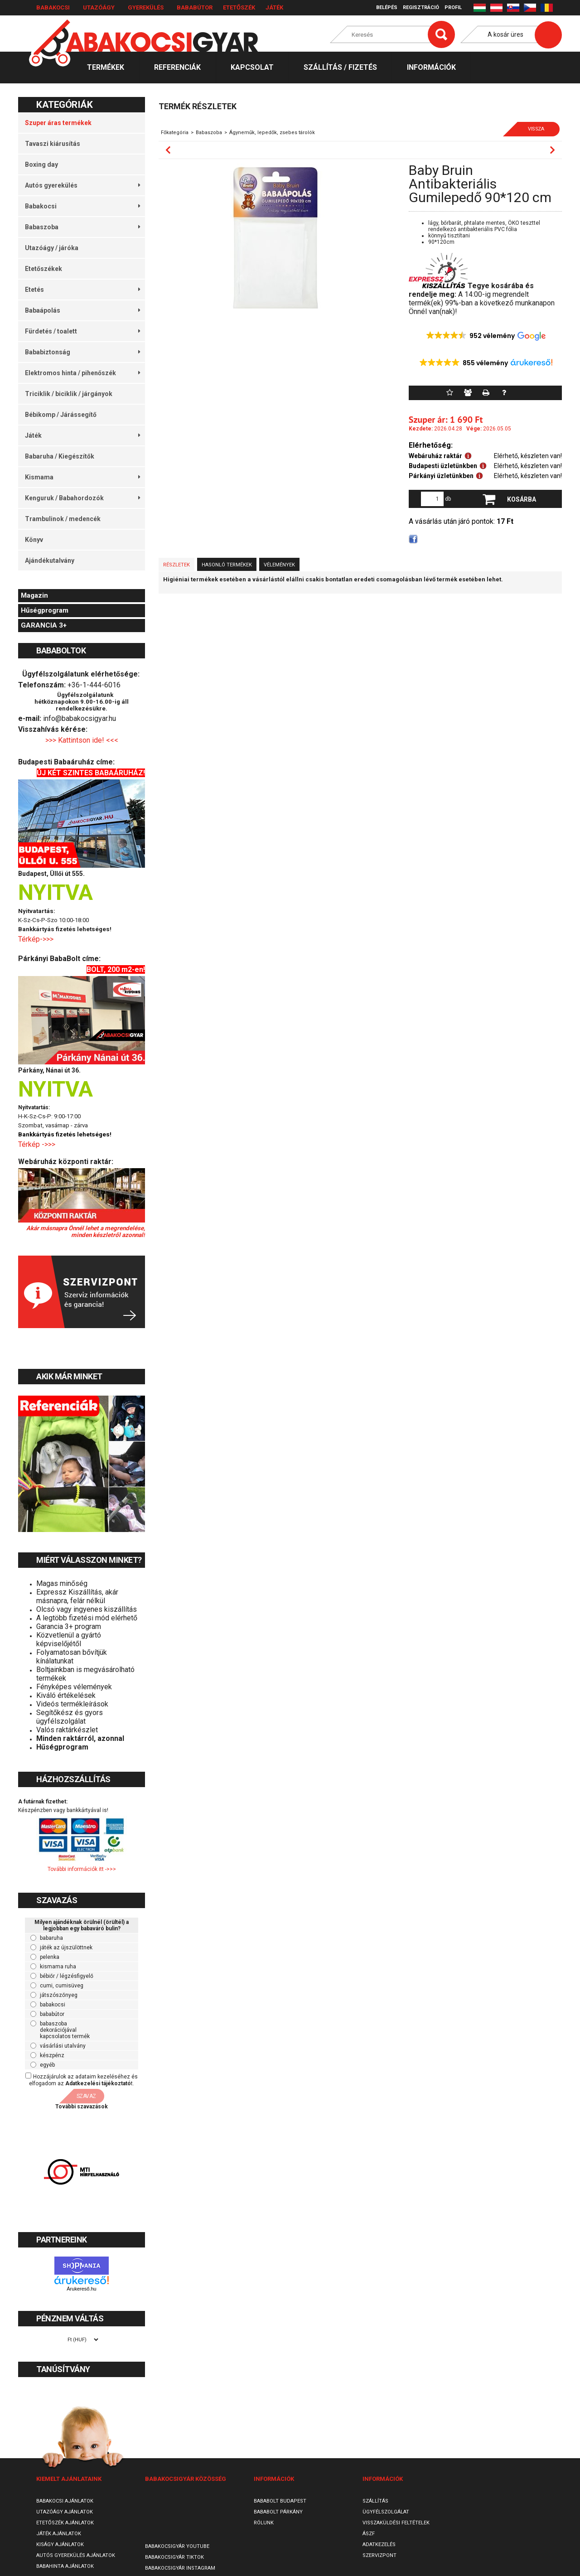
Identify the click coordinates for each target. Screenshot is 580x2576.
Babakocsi (53, 7)
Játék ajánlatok (58, 2534)
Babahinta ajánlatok (65, 2566)
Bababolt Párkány (278, 2512)
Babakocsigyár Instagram (180, 2568)
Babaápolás (82, 310)
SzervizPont (379, 2555)
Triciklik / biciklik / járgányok (68, 393)
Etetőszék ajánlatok (65, 2523)
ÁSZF (368, 2534)
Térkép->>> (36, 939)
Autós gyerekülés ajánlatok (75, 2555)
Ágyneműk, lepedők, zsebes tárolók (272, 132)
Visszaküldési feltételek (396, 2523)
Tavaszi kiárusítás (52, 143)
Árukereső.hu (81, 2288)
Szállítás (375, 2501)
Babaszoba (82, 227)
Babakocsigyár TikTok (174, 2557)
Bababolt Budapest (280, 2501)
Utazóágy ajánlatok (64, 2512)
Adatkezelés (379, 2544)
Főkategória (174, 132)
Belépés (386, 7)
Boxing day (41, 164)
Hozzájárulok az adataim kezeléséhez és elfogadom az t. (83, 2080)
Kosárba (521, 499)
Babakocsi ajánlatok (64, 2501)
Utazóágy (99, 7)
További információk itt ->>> (82, 1869)
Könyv (34, 539)
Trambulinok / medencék (63, 518)
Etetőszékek (43, 268)
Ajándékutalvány (49, 560)
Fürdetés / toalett (82, 331)
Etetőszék (239, 7)
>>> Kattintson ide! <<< (81, 740)
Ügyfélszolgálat (385, 2512)
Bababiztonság (82, 352)
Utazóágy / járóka (51, 247)
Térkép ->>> (37, 1144)
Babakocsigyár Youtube (177, 2546)
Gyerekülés (146, 7)
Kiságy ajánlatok (60, 2544)
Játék (274, 7)
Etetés (82, 289)
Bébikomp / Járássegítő (61, 414)
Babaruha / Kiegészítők (59, 456)
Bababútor (195, 7)
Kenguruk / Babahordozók (82, 498)
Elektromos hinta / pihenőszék (82, 373)
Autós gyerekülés (82, 185)
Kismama (82, 477)
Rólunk (264, 2523)
